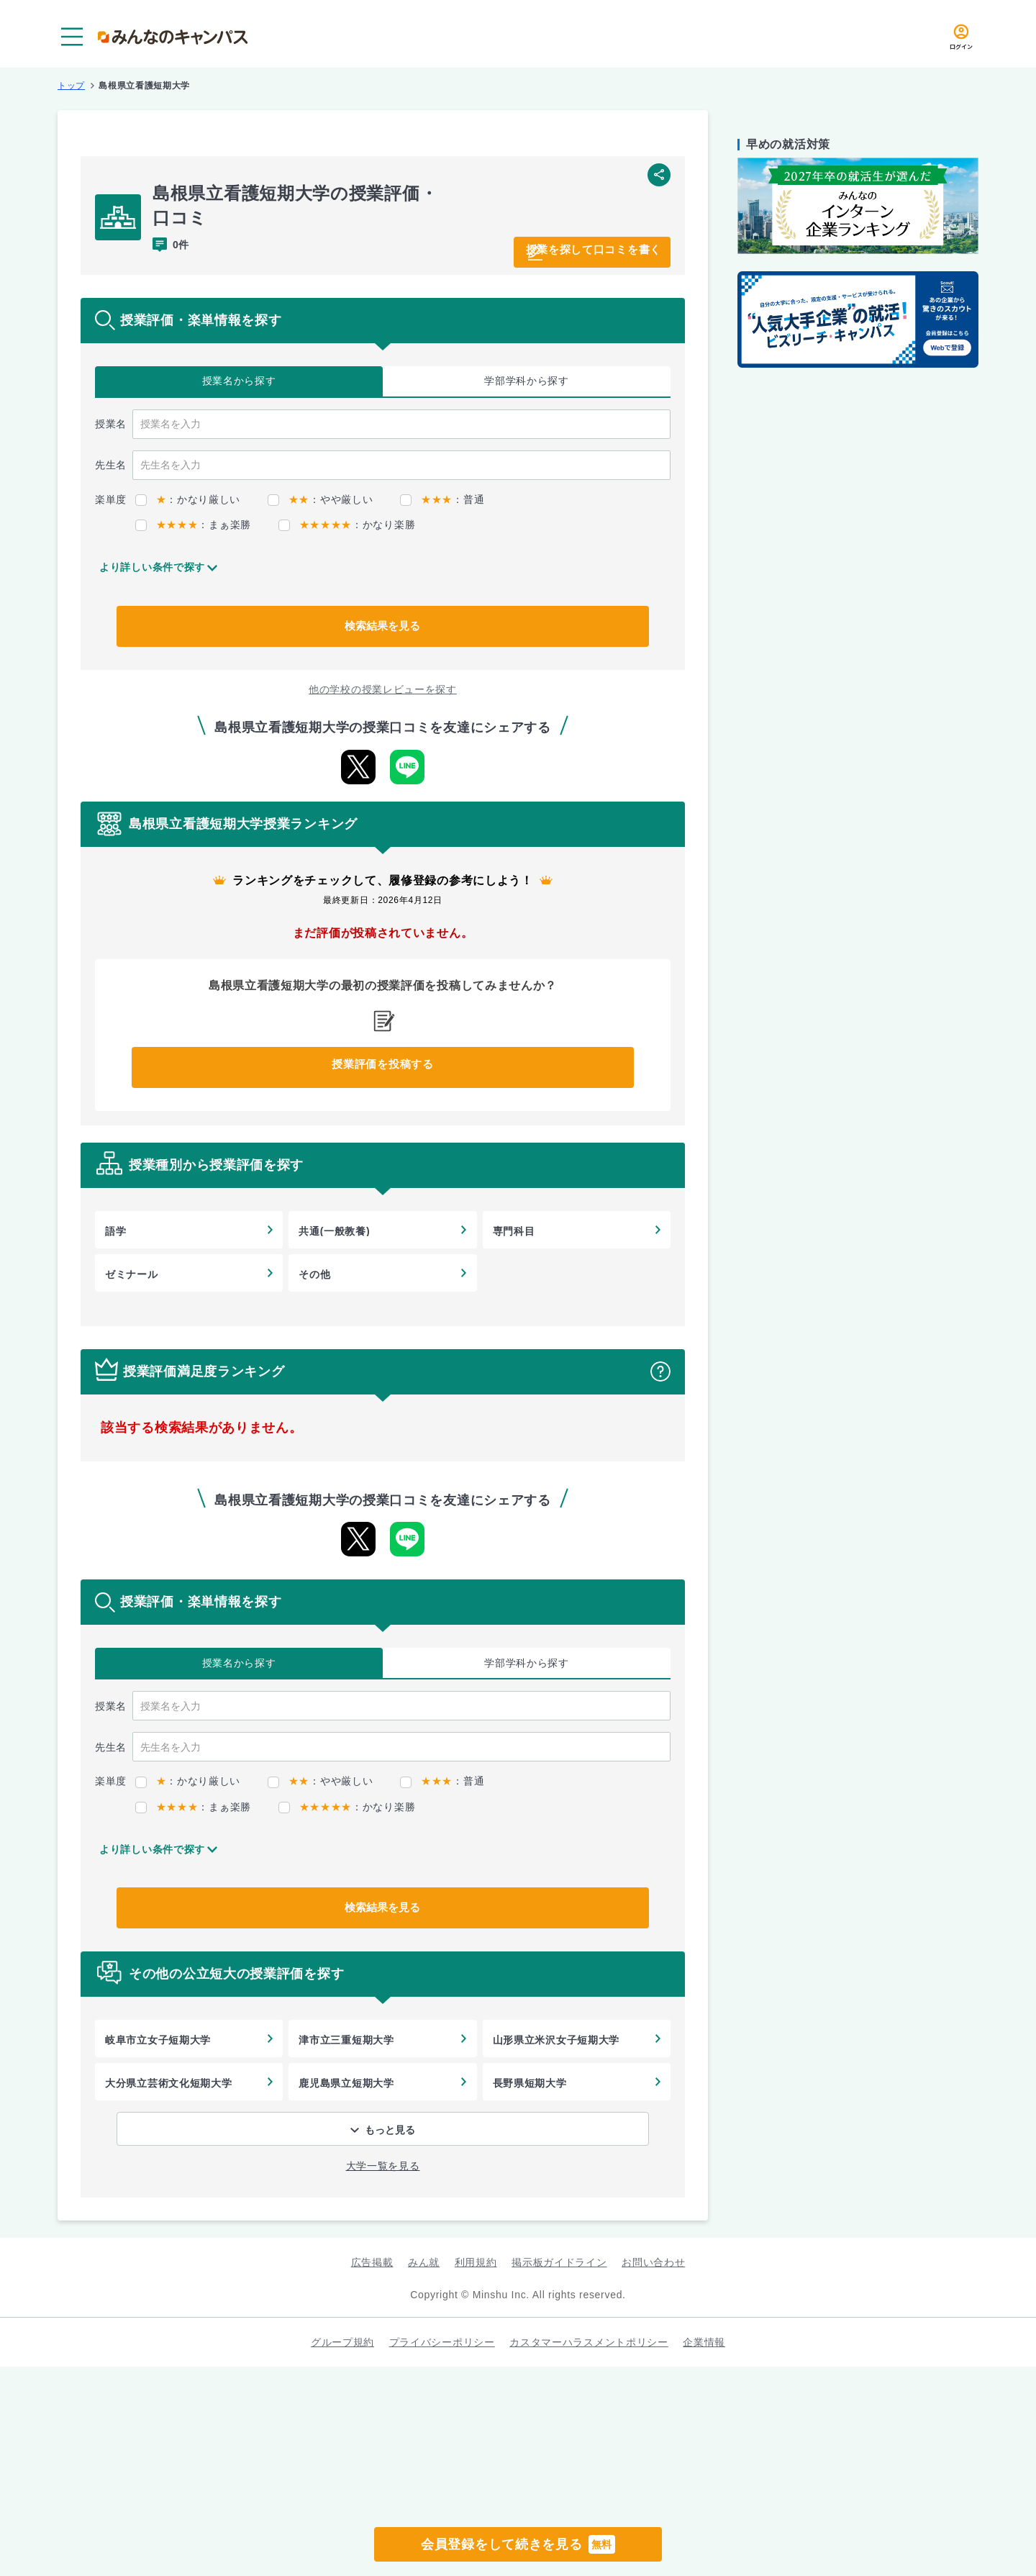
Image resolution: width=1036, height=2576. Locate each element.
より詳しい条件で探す (152, 567)
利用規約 (476, 2262)
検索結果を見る (382, 626)
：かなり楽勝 (346, 524)
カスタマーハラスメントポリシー (588, 2342)
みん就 (424, 2262)
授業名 (239, 381)
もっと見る (390, 2129)
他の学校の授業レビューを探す (383, 689)
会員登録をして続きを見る (518, 2544)
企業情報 (704, 2342)
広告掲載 (372, 2262)
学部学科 (526, 381)
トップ (71, 86)
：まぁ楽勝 (193, 524)
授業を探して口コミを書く (572, 250)
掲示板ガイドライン (559, 2262)
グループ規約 (342, 2342)
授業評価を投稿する (383, 1068)
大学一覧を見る (383, 2166)
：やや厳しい (320, 499)
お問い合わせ (653, 2262)
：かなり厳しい (187, 499)
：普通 (442, 499)
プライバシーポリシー (442, 2342)
